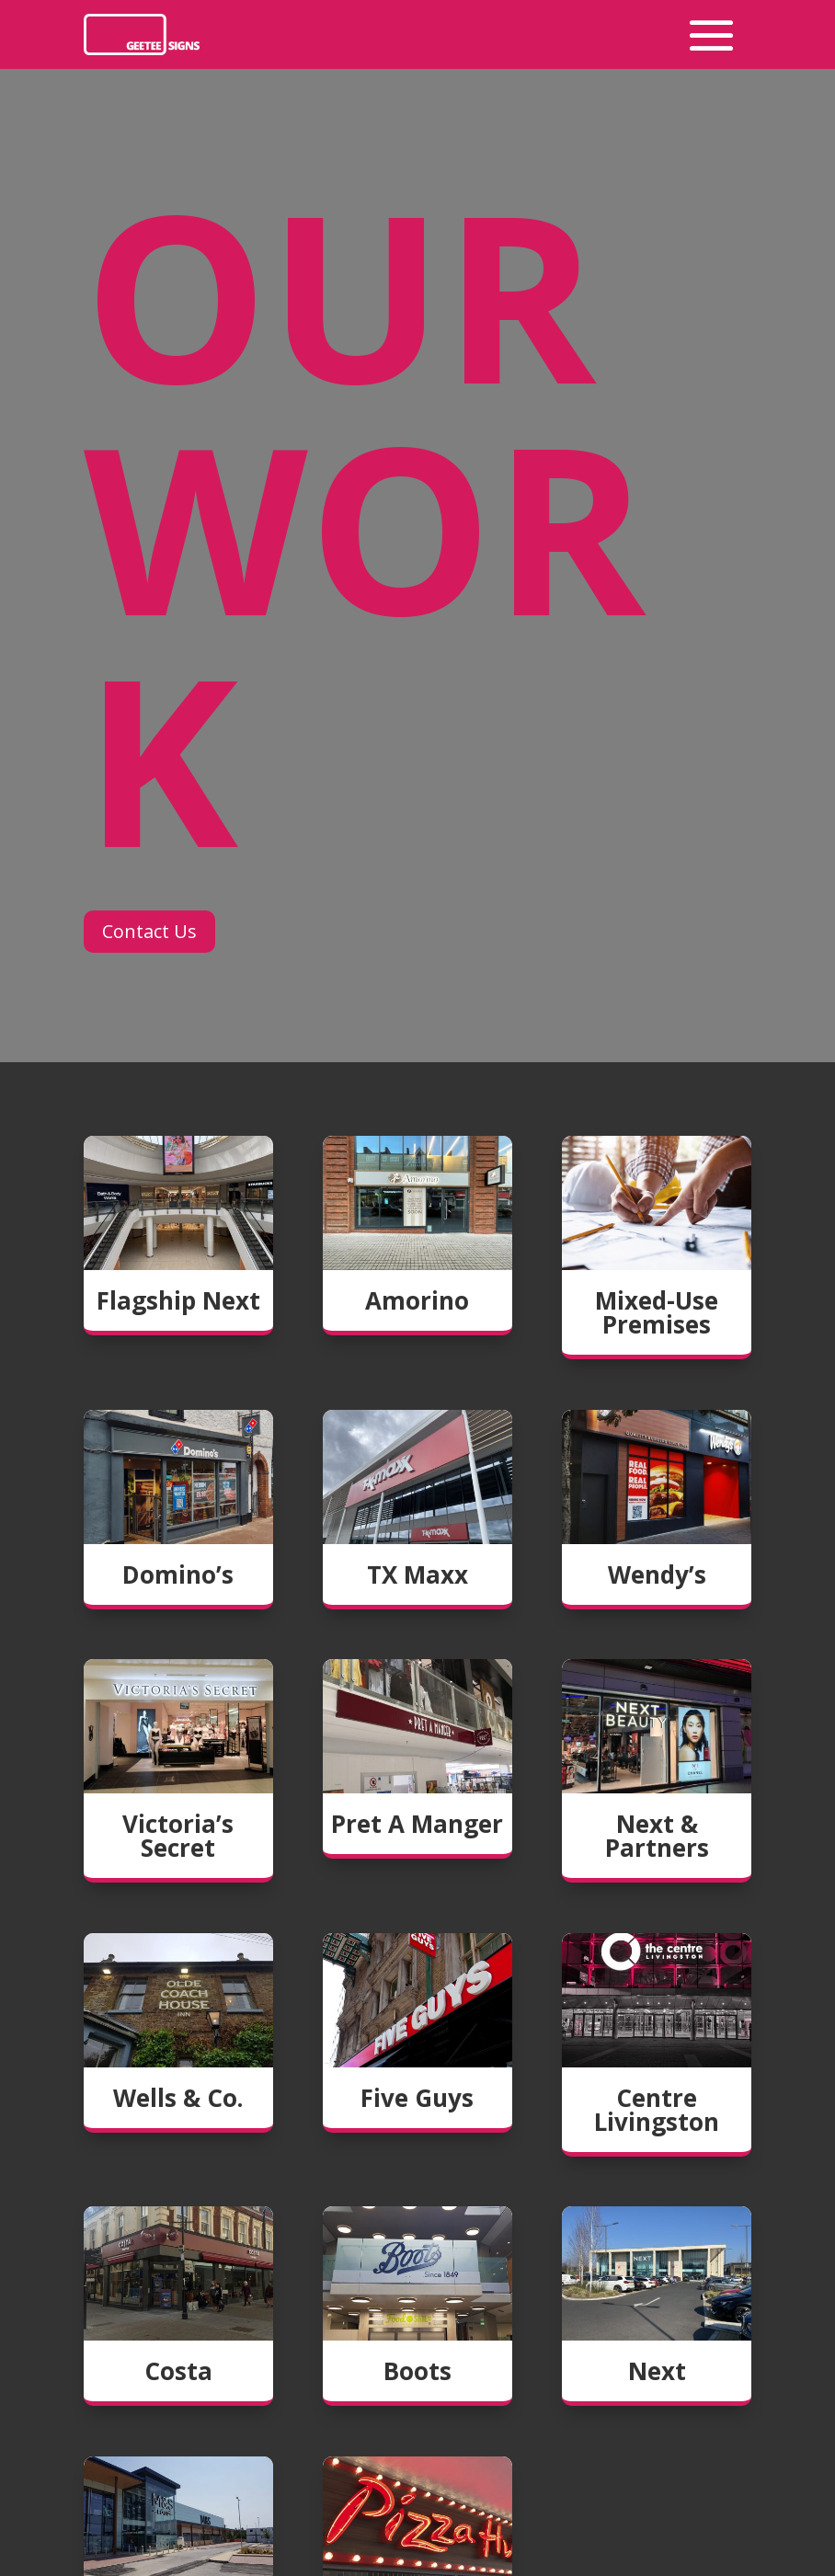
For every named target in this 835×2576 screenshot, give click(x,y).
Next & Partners (657, 1835)
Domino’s (178, 1574)
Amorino (417, 1300)
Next (657, 2370)
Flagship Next (178, 1300)
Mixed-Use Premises (656, 1312)
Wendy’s (657, 1574)
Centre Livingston (656, 2109)
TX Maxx (417, 1574)
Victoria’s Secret (178, 1835)
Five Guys (417, 2097)
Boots (417, 2370)
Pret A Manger (417, 1823)
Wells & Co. (178, 2097)
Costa (178, 2370)
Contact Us (149, 931)
